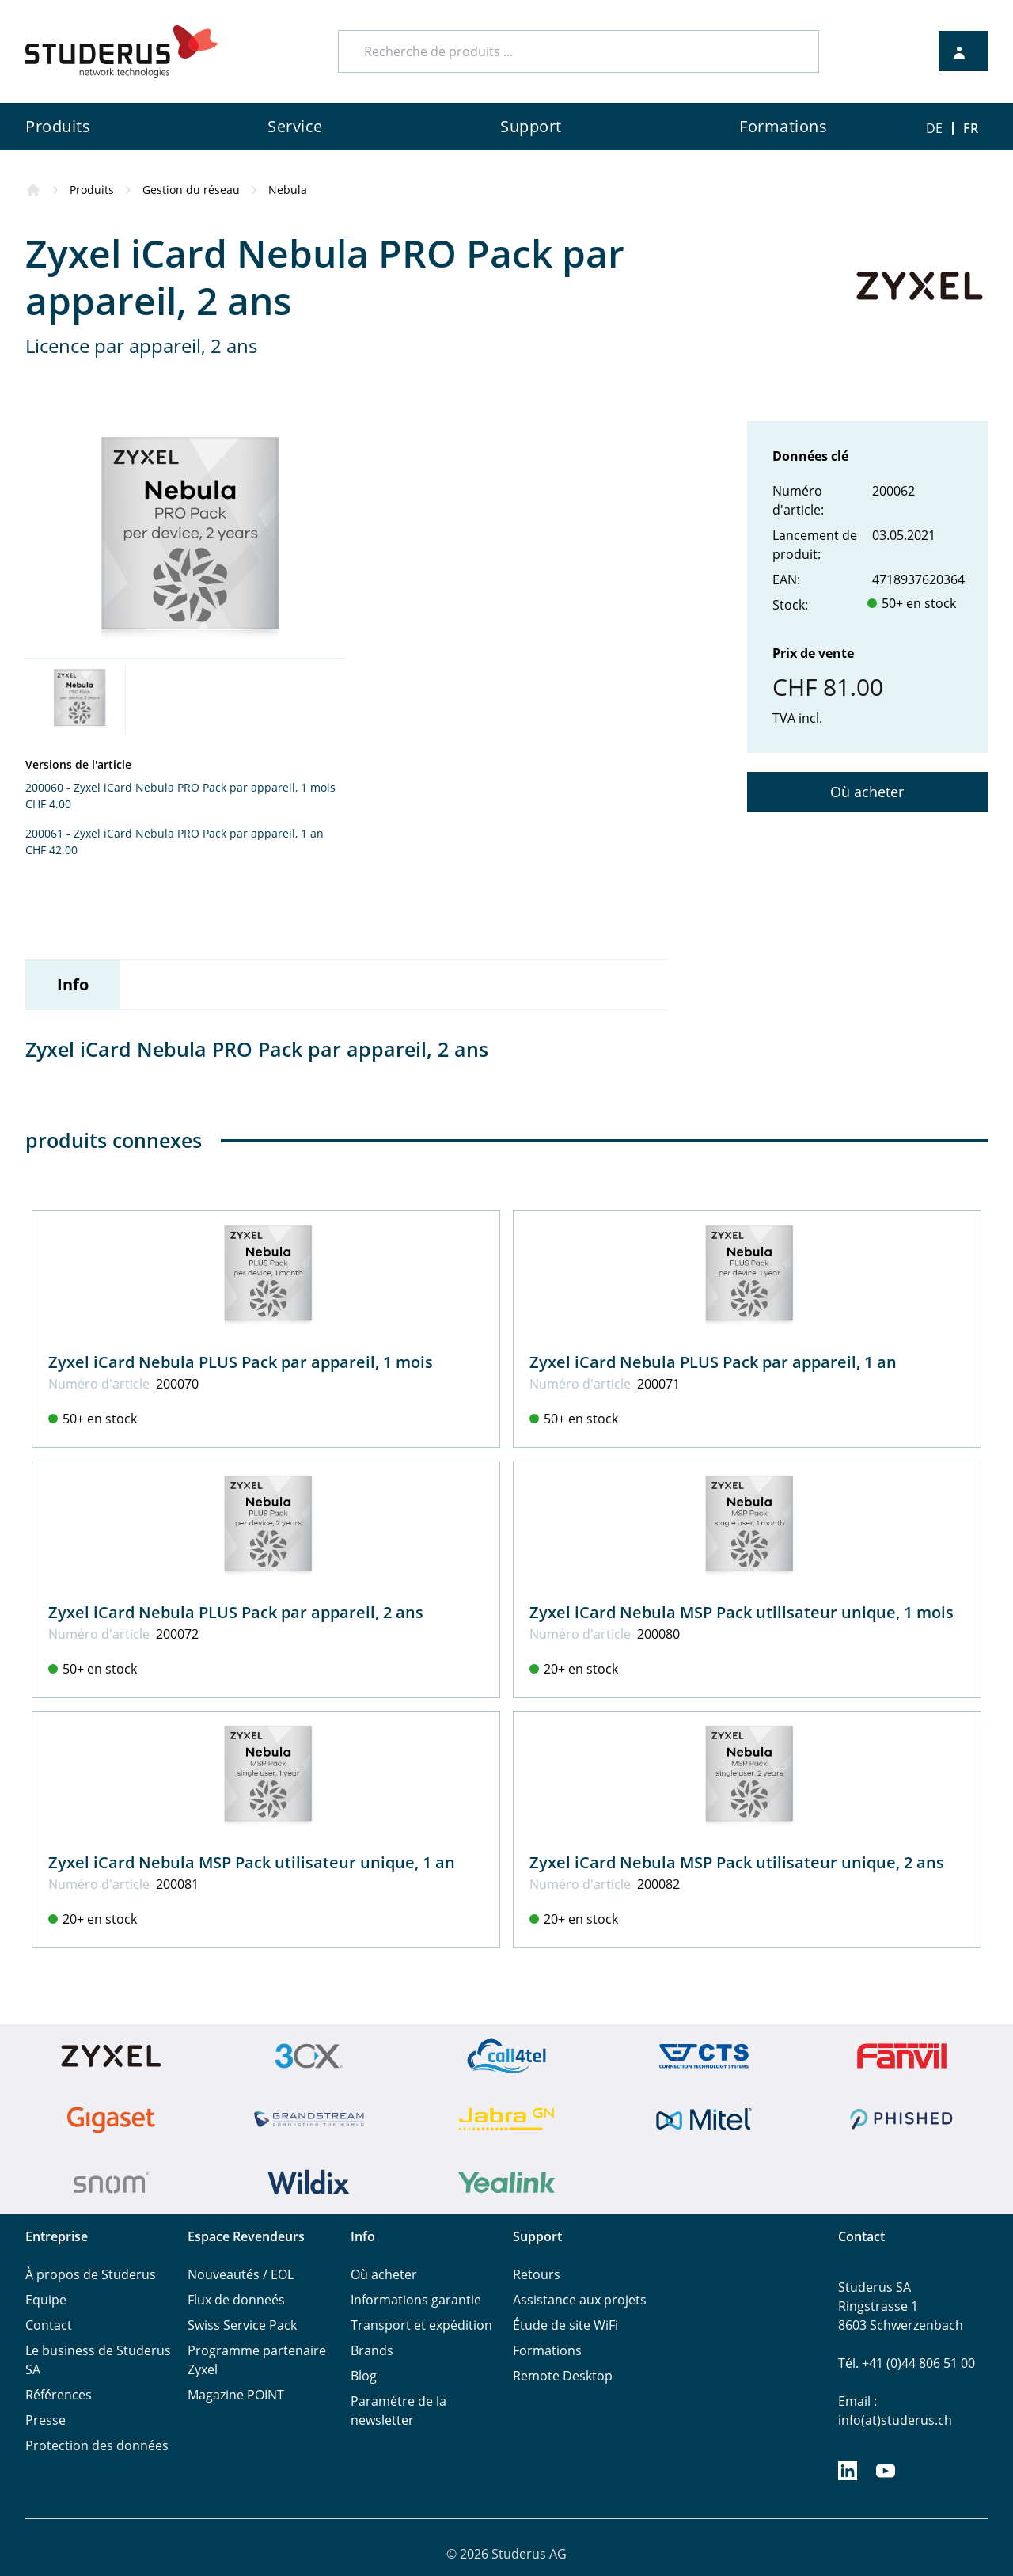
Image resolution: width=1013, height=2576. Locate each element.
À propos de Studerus (90, 2274)
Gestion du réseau (191, 189)
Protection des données (97, 2445)
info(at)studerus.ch (895, 2420)
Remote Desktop (563, 2375)
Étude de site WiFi (565, 2325)
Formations (547, 2350)
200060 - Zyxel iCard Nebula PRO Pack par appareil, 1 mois (180, 787)
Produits (92, 189)
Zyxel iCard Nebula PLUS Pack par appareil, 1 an (713, 1362)
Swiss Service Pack (242, 2325)
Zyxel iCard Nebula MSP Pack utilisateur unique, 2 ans (736, 1862)
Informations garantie (416, 2299)
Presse (45, 2420)
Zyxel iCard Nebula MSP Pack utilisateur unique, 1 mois (741, 1612)
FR (970, 128)
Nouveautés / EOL (241, 2274)
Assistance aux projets (580, 2299)
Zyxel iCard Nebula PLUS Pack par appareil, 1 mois (240, 1362)
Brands (372, 2350)
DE (934, 128)
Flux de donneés (236, 2299)
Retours (536, 2274)
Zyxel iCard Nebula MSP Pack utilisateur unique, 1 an (251, 1862)
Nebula (287, 189)
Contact (48, 2325)
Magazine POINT (236, 2394)
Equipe (45, 2299)
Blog (364, 2375)
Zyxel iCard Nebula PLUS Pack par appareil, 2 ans (235, 1612)
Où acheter (867, 791)
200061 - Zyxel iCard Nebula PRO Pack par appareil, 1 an (174, 833)
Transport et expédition (421, 2325)
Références (58, 2394)
